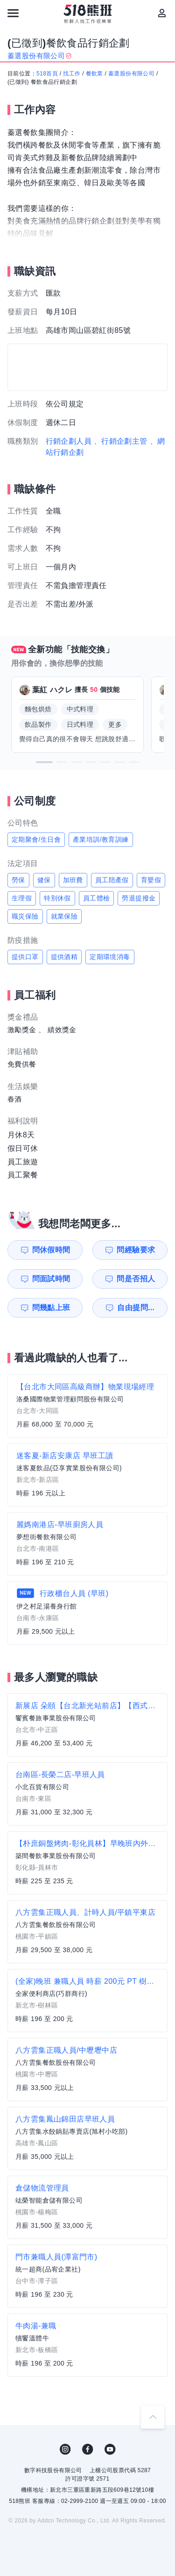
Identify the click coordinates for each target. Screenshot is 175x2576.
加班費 (73, 880)
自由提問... (135, 1308)
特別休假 (57, 898)
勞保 (18, 880)
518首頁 (47, 73)
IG (65, 2449)
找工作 (71, 73)
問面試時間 (51, 1279)
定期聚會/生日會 (36, 839)
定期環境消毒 (110, 956)
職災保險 (25, 916)
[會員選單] (162, 13)
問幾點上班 (51, 1308)
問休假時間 (51, 1250)
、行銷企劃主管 (120, 441)
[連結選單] (13, 13)
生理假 (22, 898)
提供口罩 (25, 956)
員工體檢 (96, 898)
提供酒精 (64, 956)
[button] (44, 762)
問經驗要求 (136, 1250)
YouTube (110, 2449)
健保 (44, 880)
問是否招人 (136, 1279)
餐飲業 (94, 73)
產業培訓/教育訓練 (101, 839)
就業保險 (64, 916)
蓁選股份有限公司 (131, 73)
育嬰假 (151, 880)
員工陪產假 (112, 880)
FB (87, 2449)
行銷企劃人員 (68, 441)
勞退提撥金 (138, 898)
